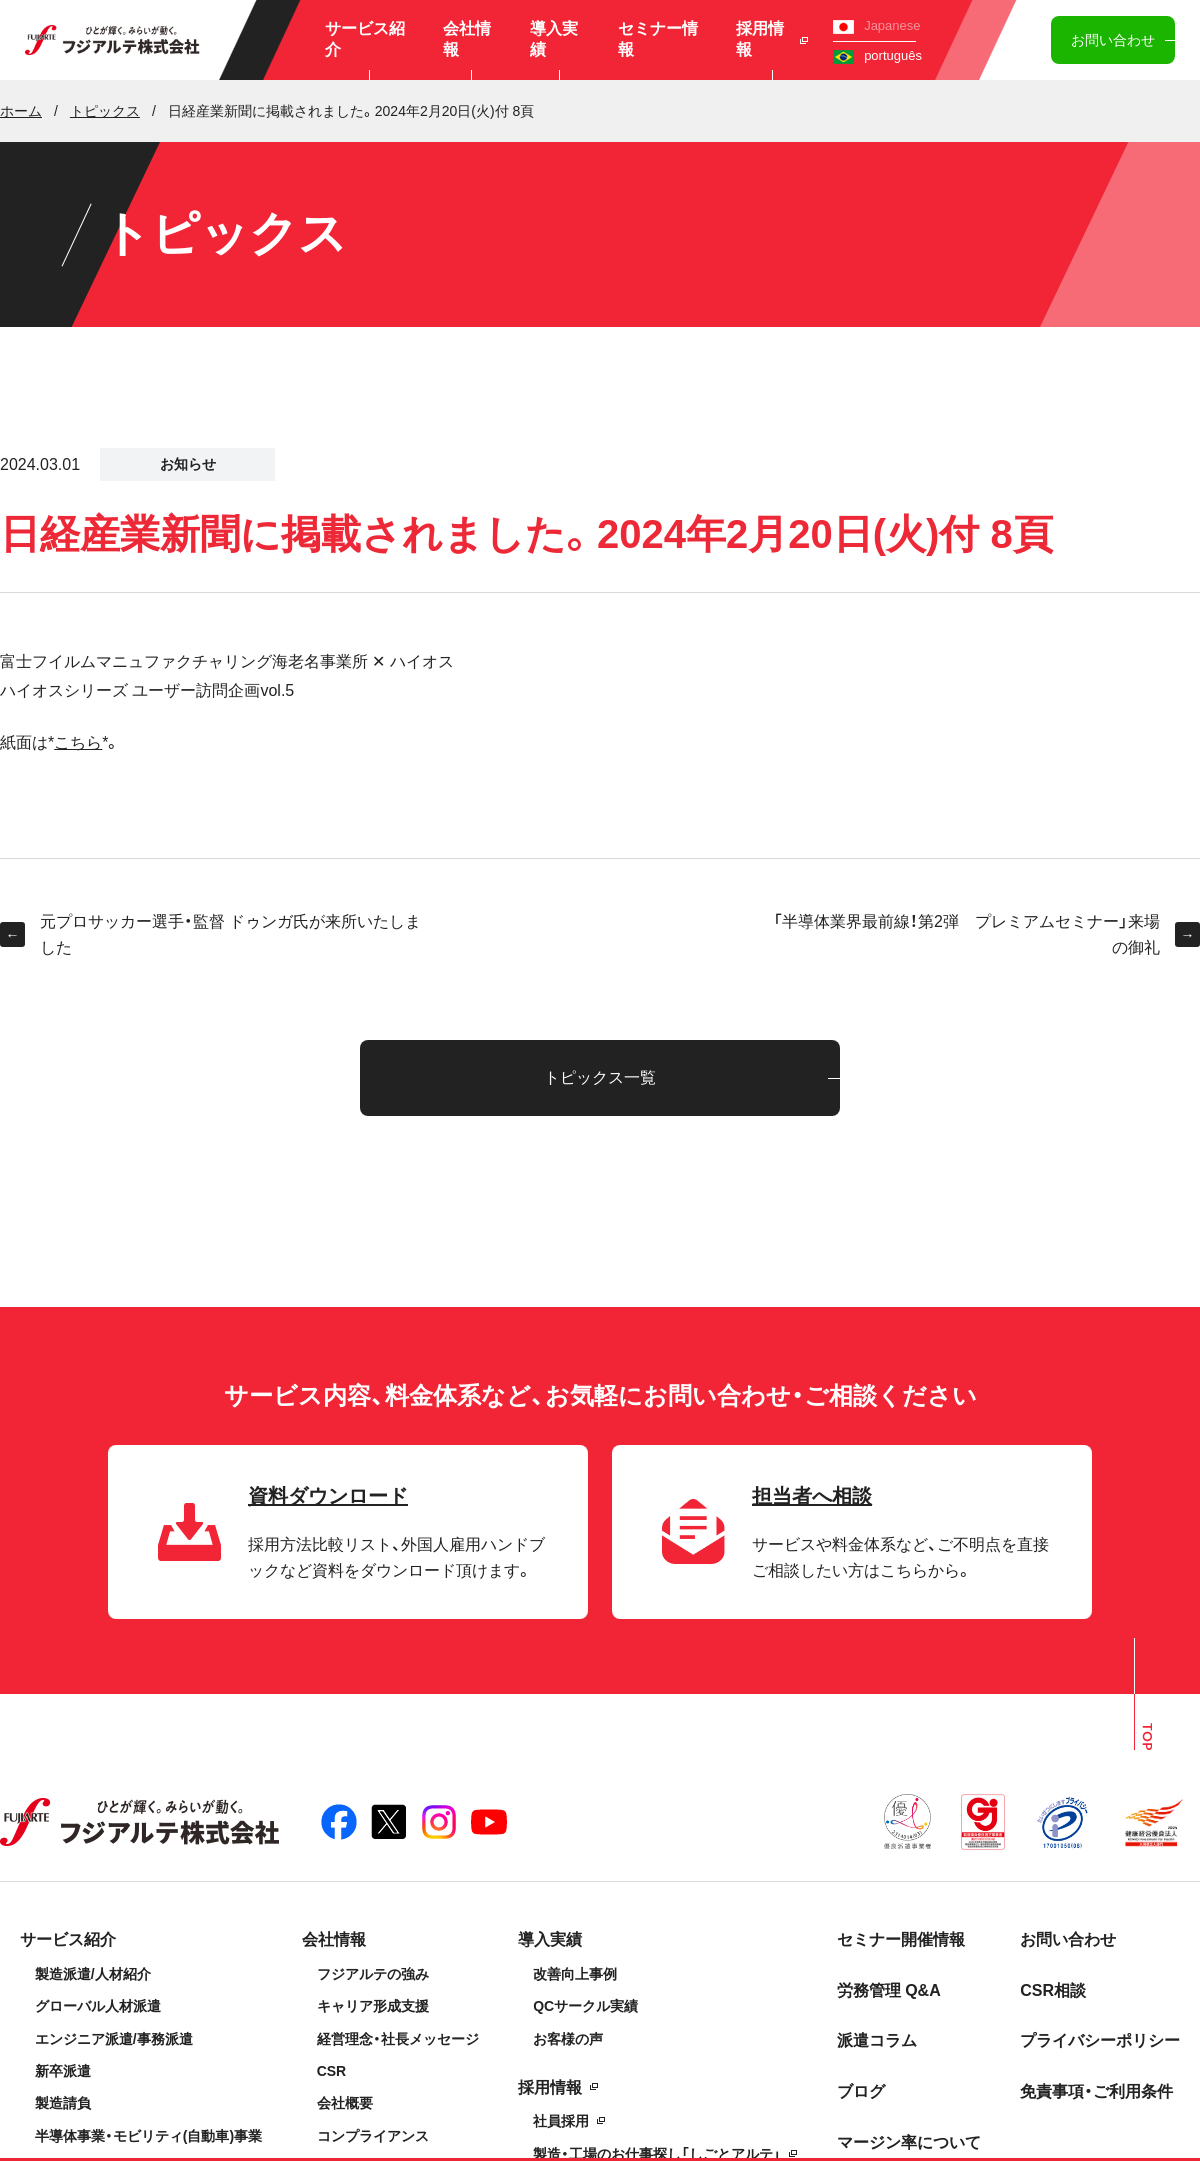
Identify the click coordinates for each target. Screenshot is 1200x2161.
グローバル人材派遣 (98, 2006)
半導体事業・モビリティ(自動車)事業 (148, 2136)
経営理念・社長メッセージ (398, 2039)
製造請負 (63, 2103)
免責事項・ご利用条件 (1096, 2091)
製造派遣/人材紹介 (93, 1974)
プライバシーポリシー (1100, 2040)
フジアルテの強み (373, 1974)
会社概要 (345, 2103)
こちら (78, 742)
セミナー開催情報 (901, 1939)
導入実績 (554, 39)
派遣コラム (877, 2040)
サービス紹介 (365, 39)
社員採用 (561, 2121)
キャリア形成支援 (373, 2006)
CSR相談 (1053, 1990)
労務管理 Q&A (889, 1990)
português (877, 55)
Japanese (876, 25)
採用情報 (772, 39)
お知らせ (188, 464)
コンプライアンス (373, 2136)
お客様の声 (568, 2039)
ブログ (861, 2091)
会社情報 (467, 39)
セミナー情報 (658, 39)
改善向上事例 (575, 1974)
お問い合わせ (1113, 40)
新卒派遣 (63, 2071)
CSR (332, 2071)
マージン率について (909, 2142)
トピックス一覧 (600, 1077)
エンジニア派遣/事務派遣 (114, 2039)
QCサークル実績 (585, 2006)
